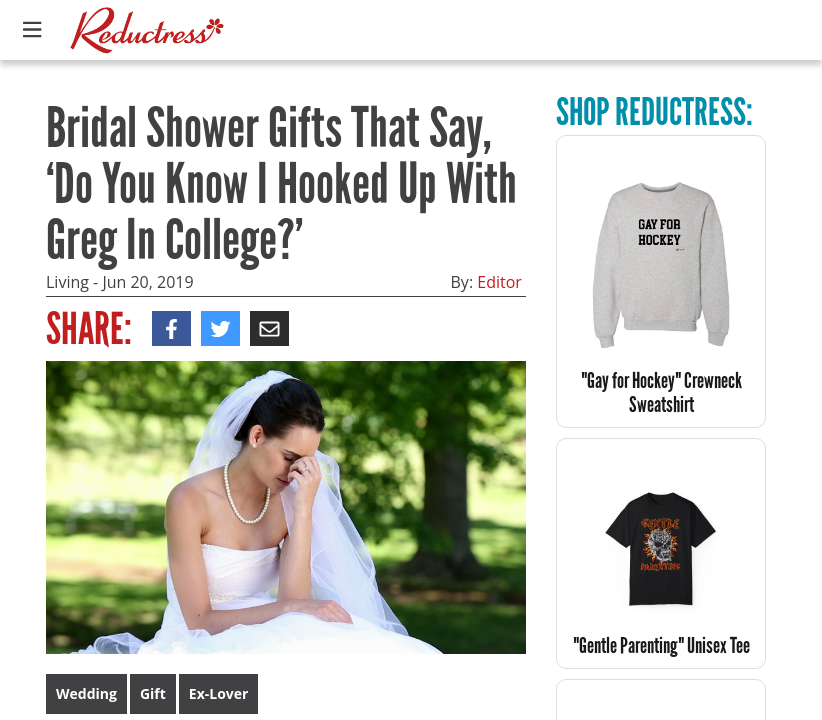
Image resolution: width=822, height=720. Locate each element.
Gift (153, 693)
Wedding (86, 693)
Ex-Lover (219, 693)
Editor (499, 282)
